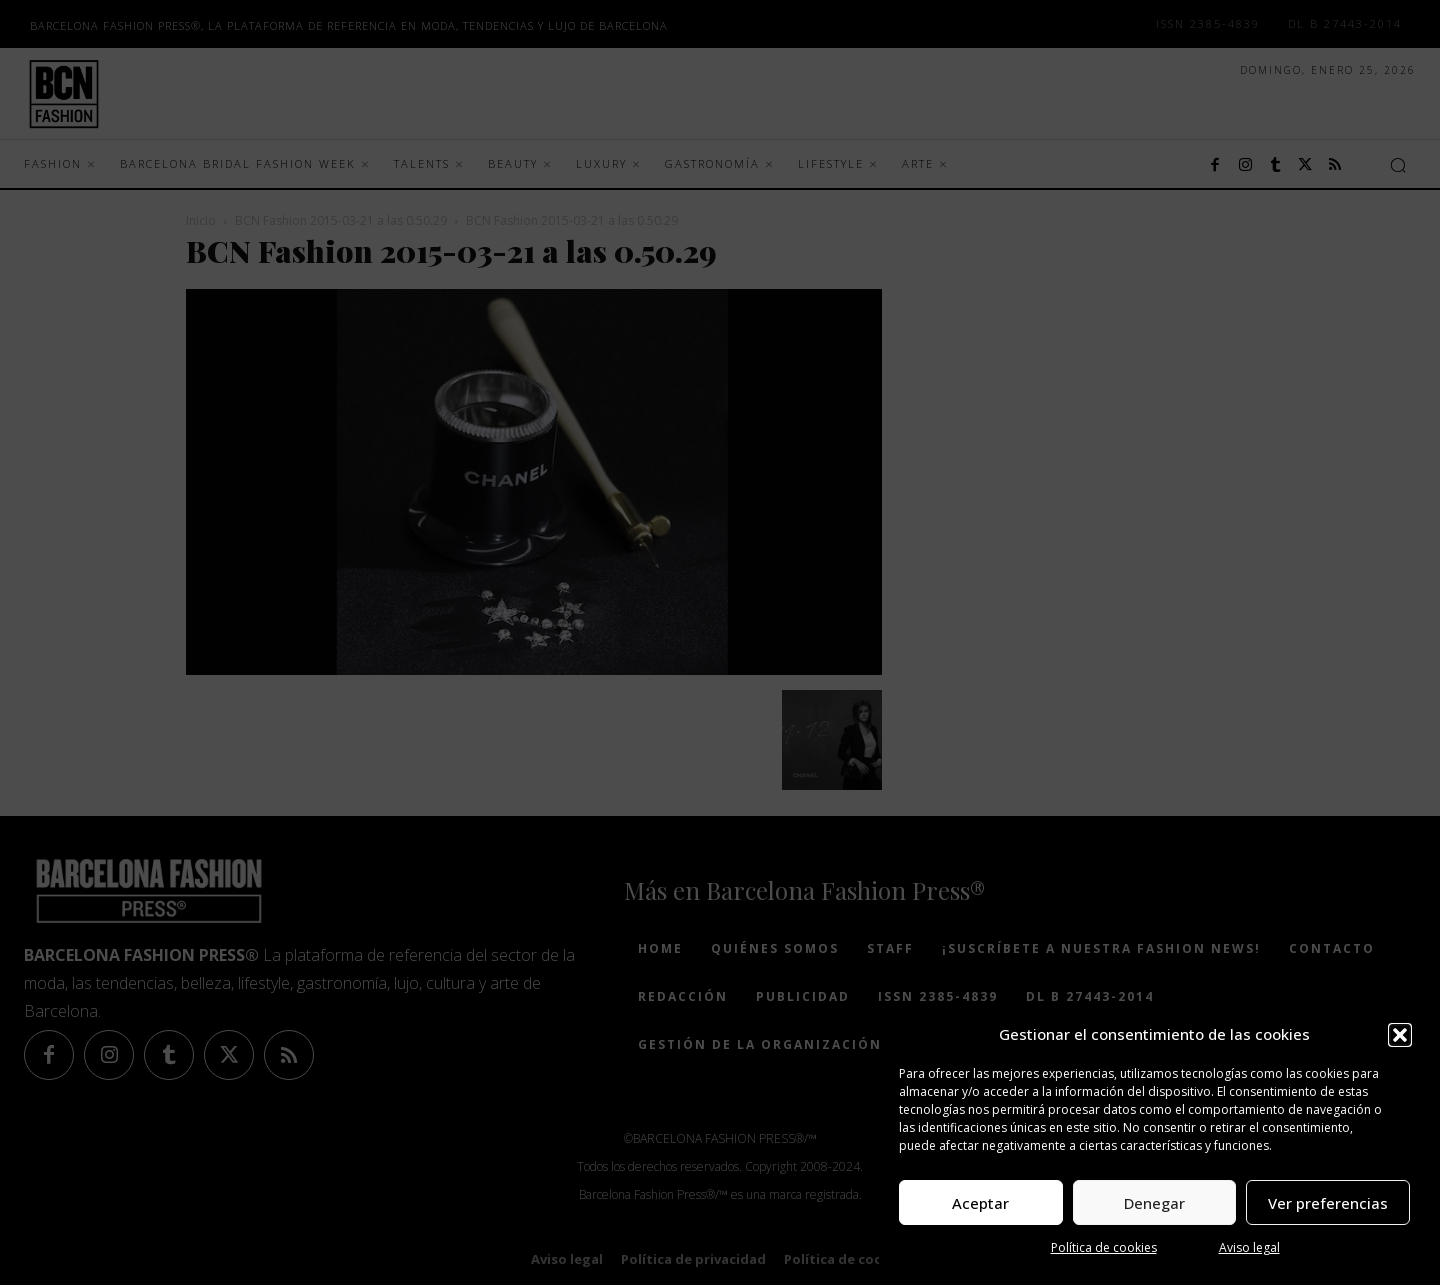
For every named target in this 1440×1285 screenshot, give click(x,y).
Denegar (1154, 1203)
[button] (1400, 1035)
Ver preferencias (1328, 1203)
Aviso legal (1249, 1247)
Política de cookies (1104, 1247)
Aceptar (980, 1203)
